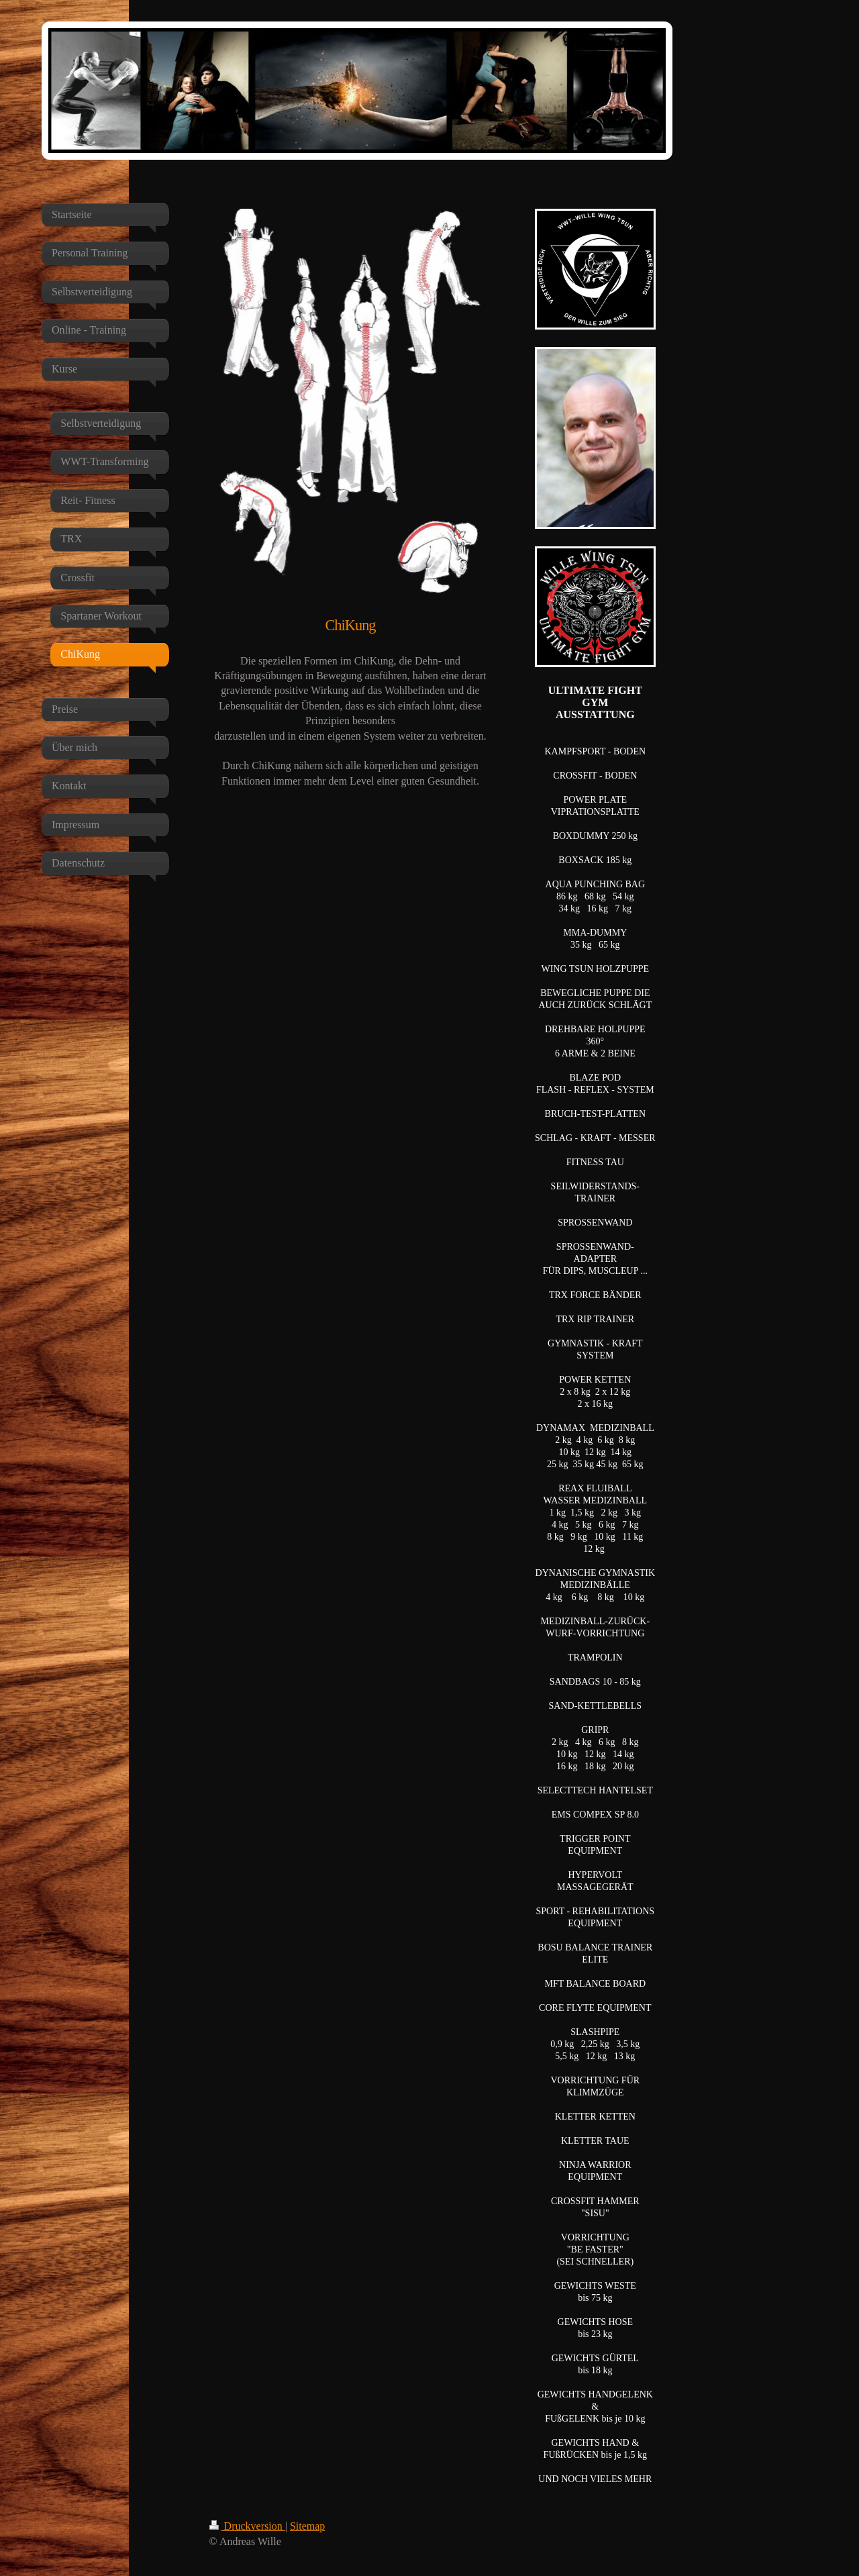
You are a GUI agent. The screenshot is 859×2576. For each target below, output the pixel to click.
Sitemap (307, 2526)
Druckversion (247, 2526)
